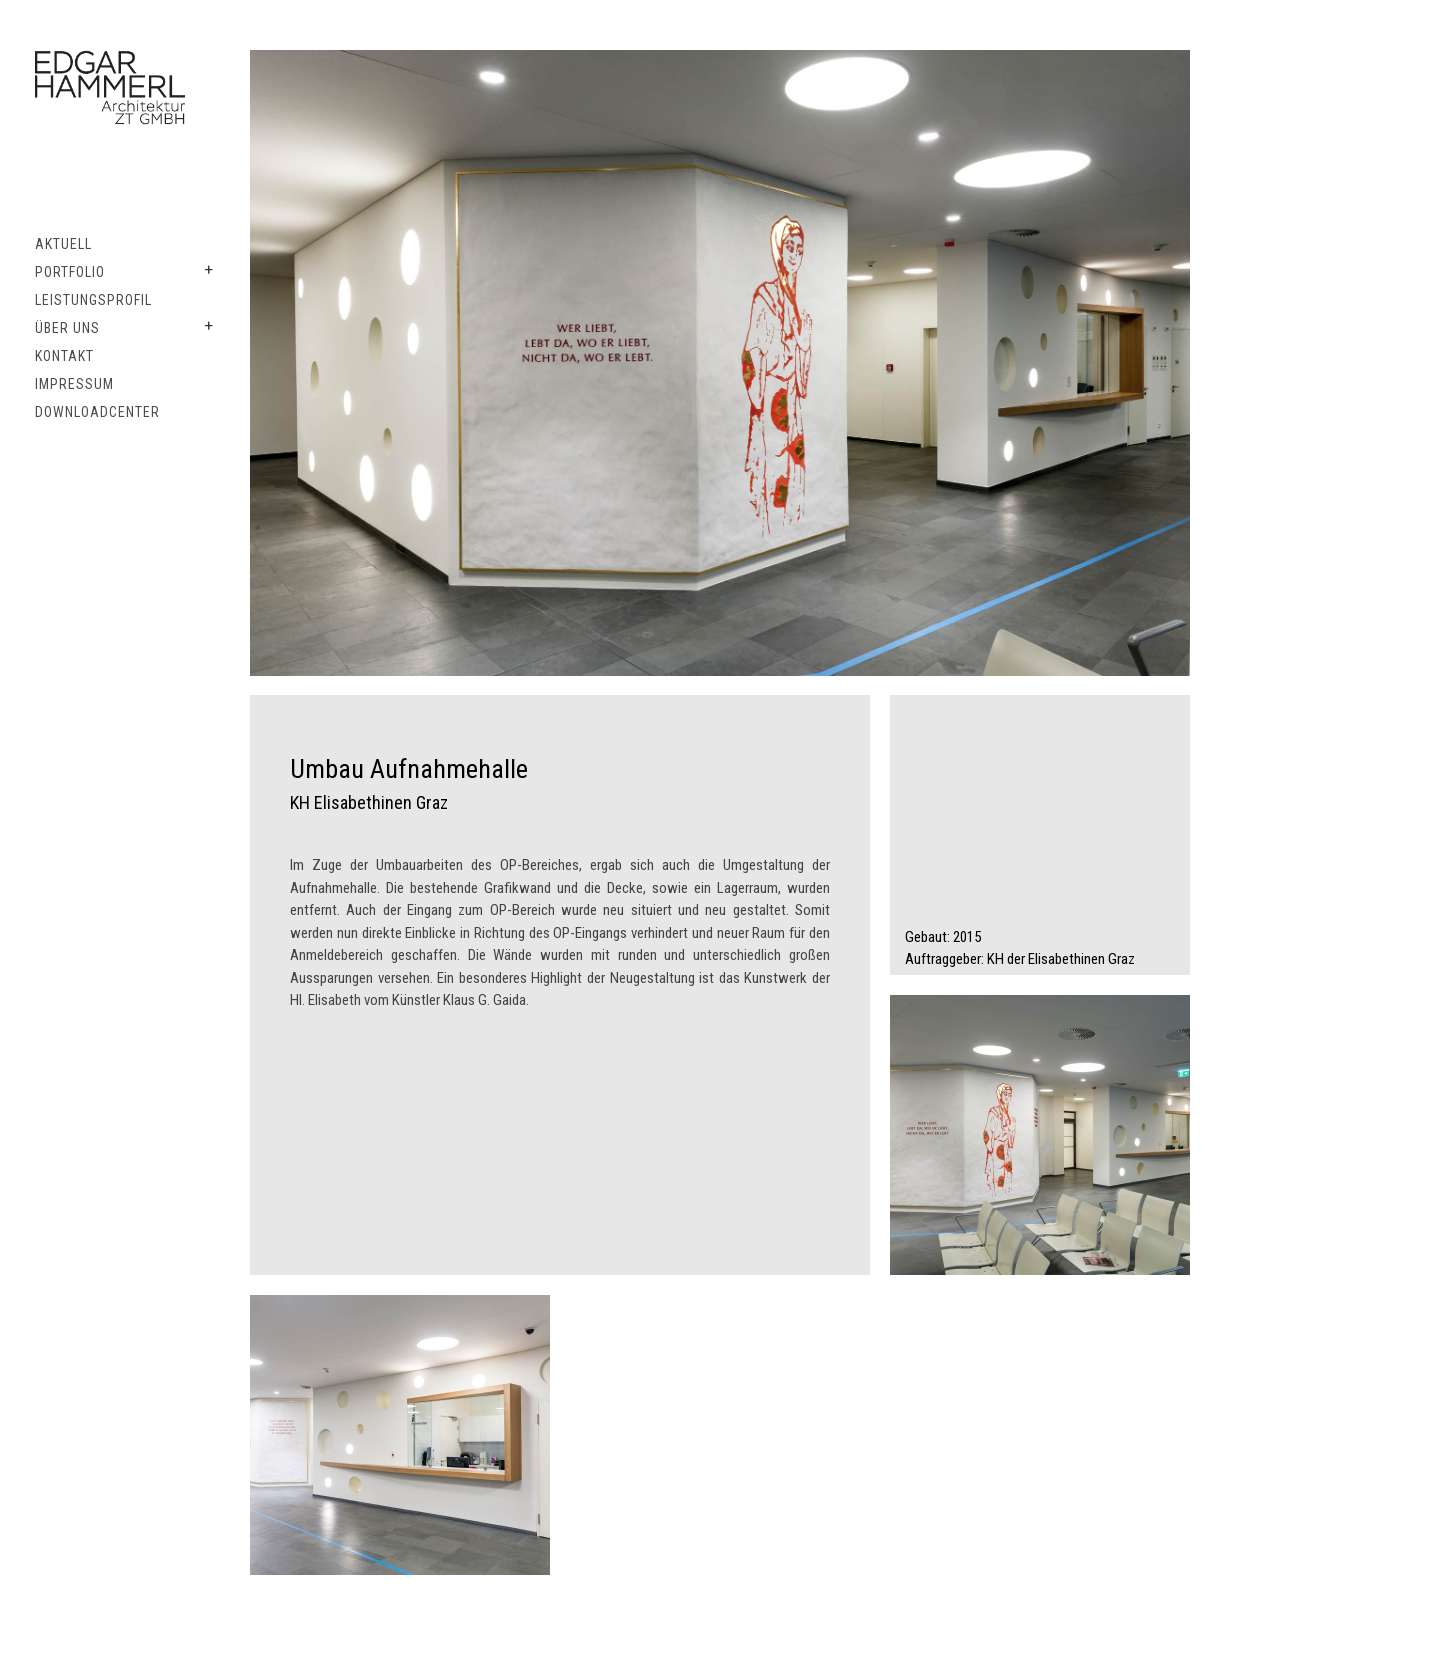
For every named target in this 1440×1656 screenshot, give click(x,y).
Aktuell (63, 244)
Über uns (67, 328)
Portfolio (70, 272)
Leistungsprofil (93, 300)
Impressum (74, 384)
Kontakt (64, 356)
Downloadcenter (97, 412)
